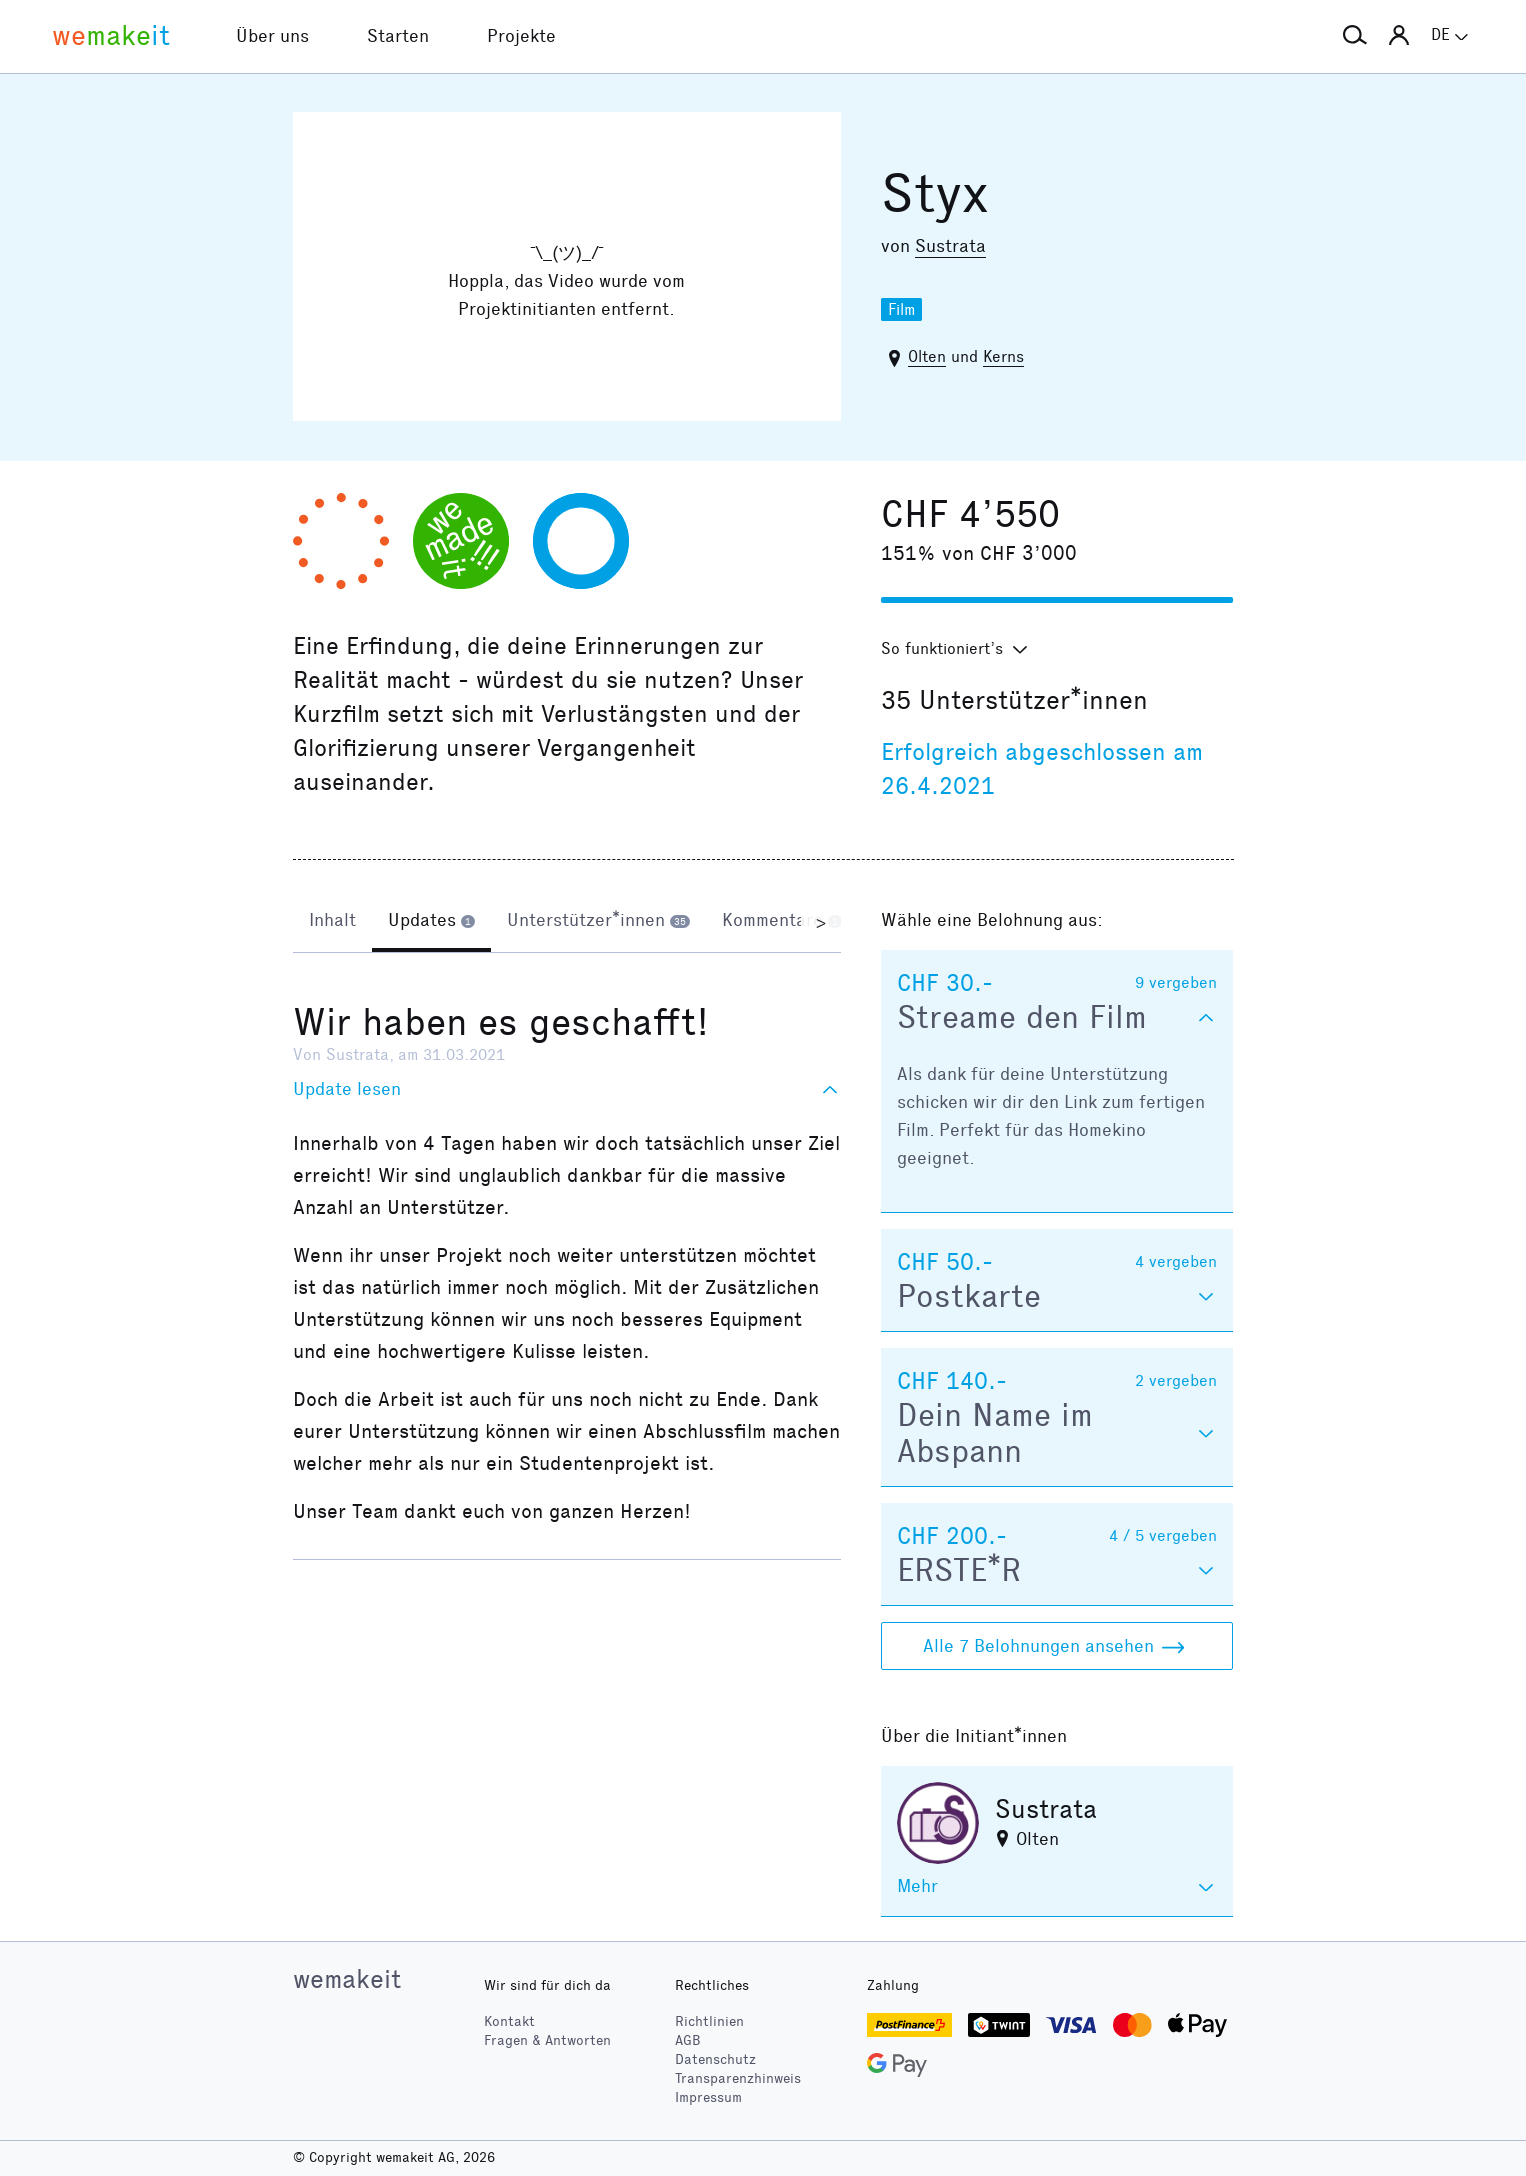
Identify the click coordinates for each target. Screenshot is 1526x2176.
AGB (688, 2040)
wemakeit (347, 1979)
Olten (927, 356)
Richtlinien (709, 2021)
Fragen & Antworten (547, 2040)
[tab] (332, 922)
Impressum (708, 2097)
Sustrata (950, 246)
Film (901, 309)
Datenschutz (715, 2059)
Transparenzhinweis (738, 2078)
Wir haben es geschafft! (501, 1022)
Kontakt (509, 2021)
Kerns (1003, 356)
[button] (1355, 36)
